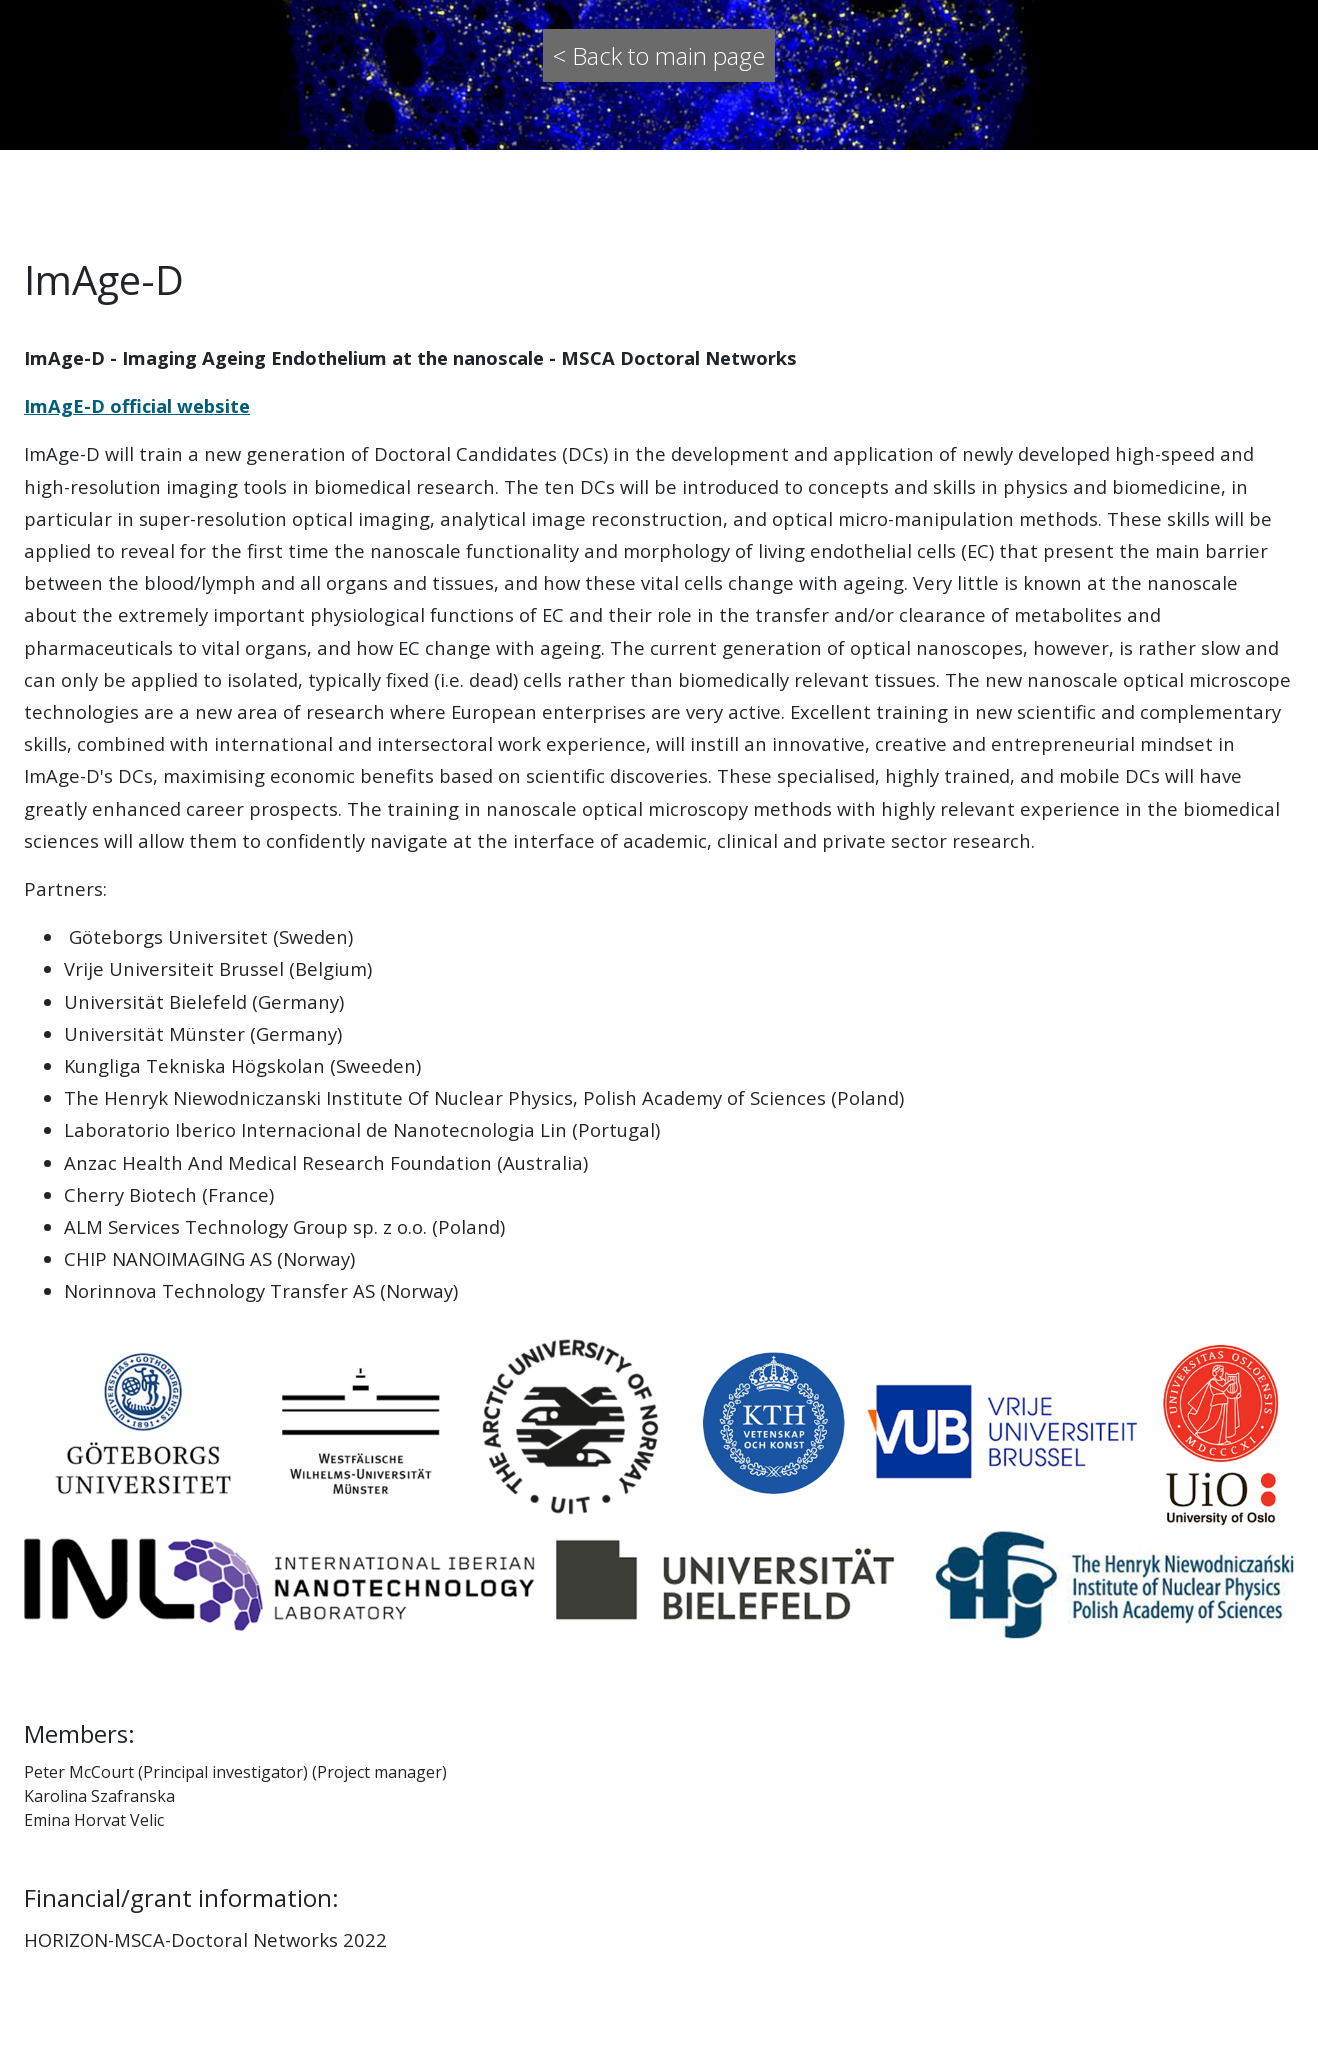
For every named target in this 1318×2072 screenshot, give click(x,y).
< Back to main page (659, 55)
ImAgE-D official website (137, 405)
